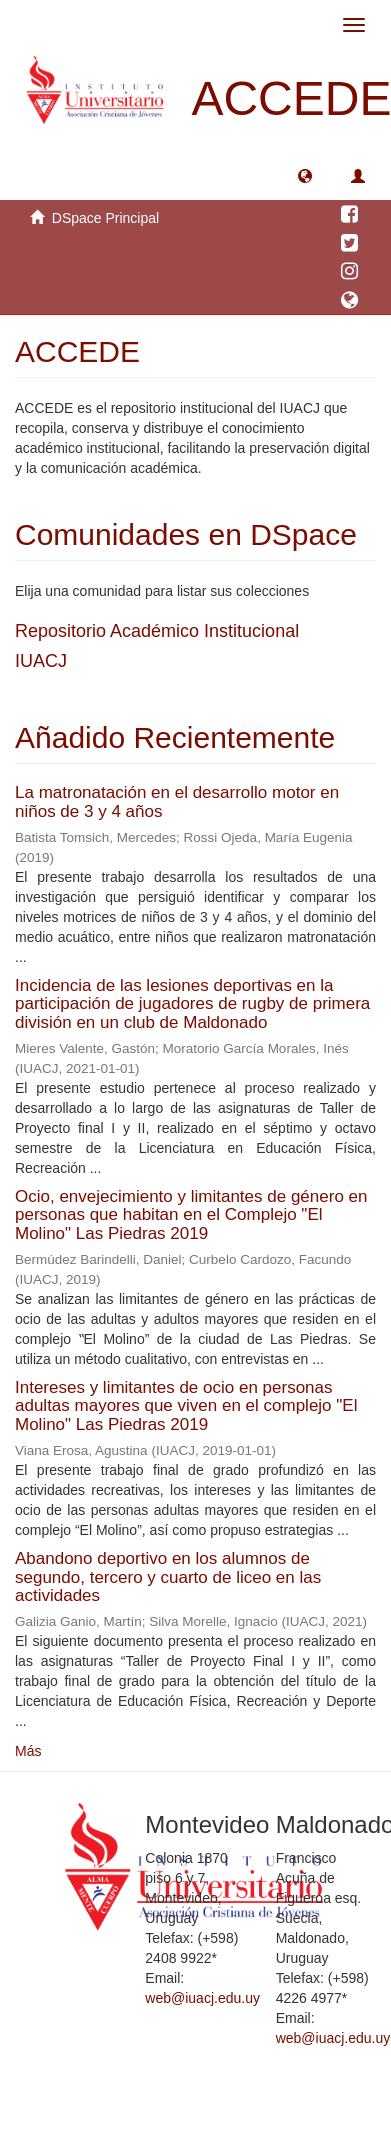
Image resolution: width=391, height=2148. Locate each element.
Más (28, 1751)
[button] (305, 175)
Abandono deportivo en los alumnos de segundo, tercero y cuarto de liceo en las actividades (168, 1577)
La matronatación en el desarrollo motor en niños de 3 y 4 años (177, 802)
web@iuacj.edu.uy (202, 1998)
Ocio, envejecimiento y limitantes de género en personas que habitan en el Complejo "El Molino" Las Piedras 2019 (191, 1215)
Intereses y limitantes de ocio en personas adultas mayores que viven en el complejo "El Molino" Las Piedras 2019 (186, 1406)
